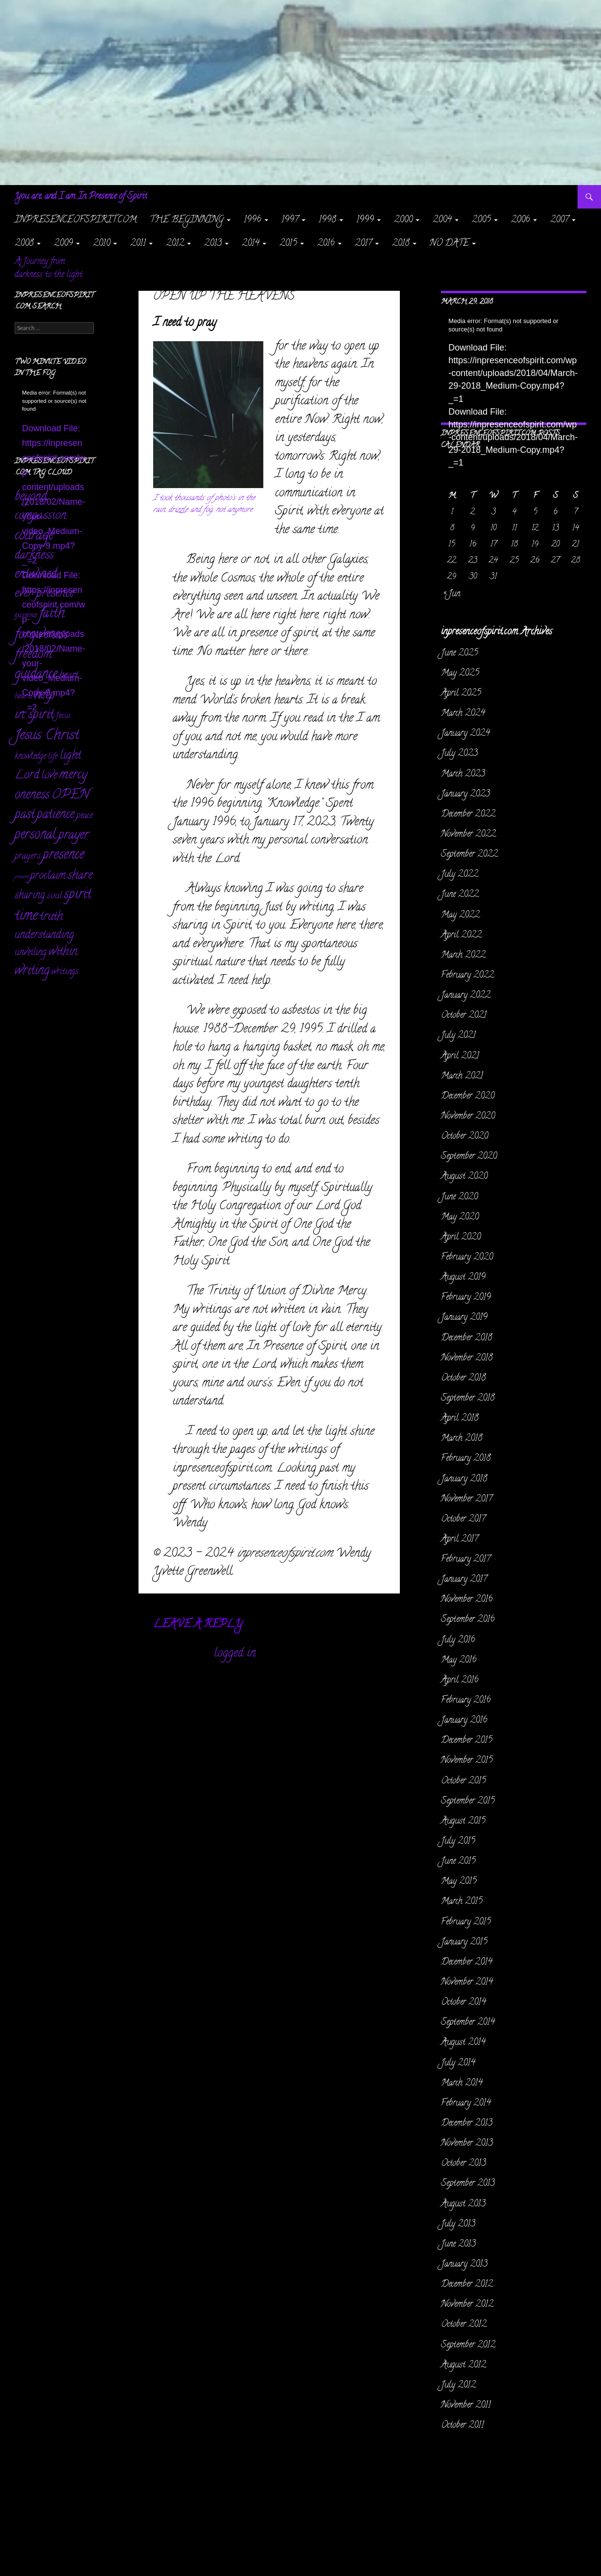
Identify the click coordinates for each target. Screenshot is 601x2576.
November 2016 (467, 1600)
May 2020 (460, 1217)
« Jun (451, 594)
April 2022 (461, 935)
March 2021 (462, 1076)
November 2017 (466, 1499)
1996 (252, 220)
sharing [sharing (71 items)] (30, 896)
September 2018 (468, 1398)
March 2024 (463, 714)
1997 (290, 220)
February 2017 (465, 1560)
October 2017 (463, 1519)
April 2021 (460, 1056)
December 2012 (467, 2285)
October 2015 (463, 1781)
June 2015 (458, 1862)
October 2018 (463, 1378)
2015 (288, 244)
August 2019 (463, 1278)
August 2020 (464, 1177)
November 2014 (467, 1983)
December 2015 (466, 1741)
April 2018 (460, 1419)
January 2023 (465, 794)
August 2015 (463, 1821)
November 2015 (467, 1761)
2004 (442, 220)
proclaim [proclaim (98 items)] (48, 876)
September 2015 (468, 1801)
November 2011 (466, 2405)
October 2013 (463, 2164)
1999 (365, 220)
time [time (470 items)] (26, 917)
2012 (175, 244)
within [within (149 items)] (62, 952)
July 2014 (458, 2063)
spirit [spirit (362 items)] (78, 895)
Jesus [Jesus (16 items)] (63, 716)
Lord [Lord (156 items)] (27, 775)
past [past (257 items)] (25, 815)
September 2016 (468, 1620)
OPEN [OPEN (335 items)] (70, 795)
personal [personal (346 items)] (35, 835)
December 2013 (466, 2124)
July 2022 (459, 875)
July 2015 (458, 1842)
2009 (63, 244)
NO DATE (449, 244)
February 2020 (467, 1258)
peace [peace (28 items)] (84, 816)
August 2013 (463, 2204)
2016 (326, 244)
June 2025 (459, 653)
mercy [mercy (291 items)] (73, 775)
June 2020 (459, 1197)
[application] (513, 358)
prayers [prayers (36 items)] (28, 856)
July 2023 (459, 754)
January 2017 (464, 1580)
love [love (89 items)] (49, 775)
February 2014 (466, 2103)
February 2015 (466, 1922)
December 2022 (468, 814)
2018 (401, 244)
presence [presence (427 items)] (63, 855)
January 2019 (464, 1318)
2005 (481, 220)
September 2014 (468, 2023)
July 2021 (458, 1036)
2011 (138, 244)
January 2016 (464, 1721)
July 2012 (458, 2385)
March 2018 (462, 1439)
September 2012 (468, 2345)
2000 (403, 220)
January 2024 (465, 734)
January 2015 (464, 1942)
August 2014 (463, 2043)
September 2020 (469, 1157)
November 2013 (467, 2144)
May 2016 (459, 1660)
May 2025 (460, 673)
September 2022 (469, 855)
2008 (24, 244)
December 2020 (467, 1096)
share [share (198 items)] (80, 876)
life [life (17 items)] (53, 756)
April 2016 (460, 1680)
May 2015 (459, 1882)
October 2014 (463, 2003)
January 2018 (464, 1479)
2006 (520, 220)
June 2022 (460, 895)
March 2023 (463, 774)
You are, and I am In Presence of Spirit (81, 197)
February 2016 (466, 1701)
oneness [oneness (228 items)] (32, 796)
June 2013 (458, 2244)
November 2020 (468, 1117)
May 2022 (460, 915)
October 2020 (464, 1137)
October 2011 (462, 2426)
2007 (559, 220)
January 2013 (464, 2265)
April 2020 (461, 1237)
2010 (101, 244)
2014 (250, 244)
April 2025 (461, 694)
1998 (327, 220)
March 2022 (463, 955)
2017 (363, 244)
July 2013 (458, 2224)
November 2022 (468, 835)
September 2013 (468, 2184)
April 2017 (459, 1539)
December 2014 (466, 1962)
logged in (235, 1653)
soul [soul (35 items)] (54, 896)
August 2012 (463, 2365)
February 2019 (466, 1298)
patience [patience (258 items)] (55, 815)
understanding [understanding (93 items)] (44, 935)
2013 (213, 244)
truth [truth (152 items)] (51, 917)
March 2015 (462, 1902)
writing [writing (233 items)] (32, 971)
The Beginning (187, 220)
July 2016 (458, 1640)
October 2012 (463, 2325)
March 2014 (462, 2083)
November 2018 (467, 1358)
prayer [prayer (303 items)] (73, 835)
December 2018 (466, 1338)
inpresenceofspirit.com (76, 220)
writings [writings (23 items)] (64, 972)
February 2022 (467, 976)
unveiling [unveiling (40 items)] (30, 952)
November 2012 (467, 2305)
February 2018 (466, 1459)
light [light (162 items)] (70, 756)
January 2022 (465, 996)
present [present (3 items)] (21, 877)
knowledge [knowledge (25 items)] (30, 757)
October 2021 (463, 1016)
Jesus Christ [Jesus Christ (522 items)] (47, 736)
